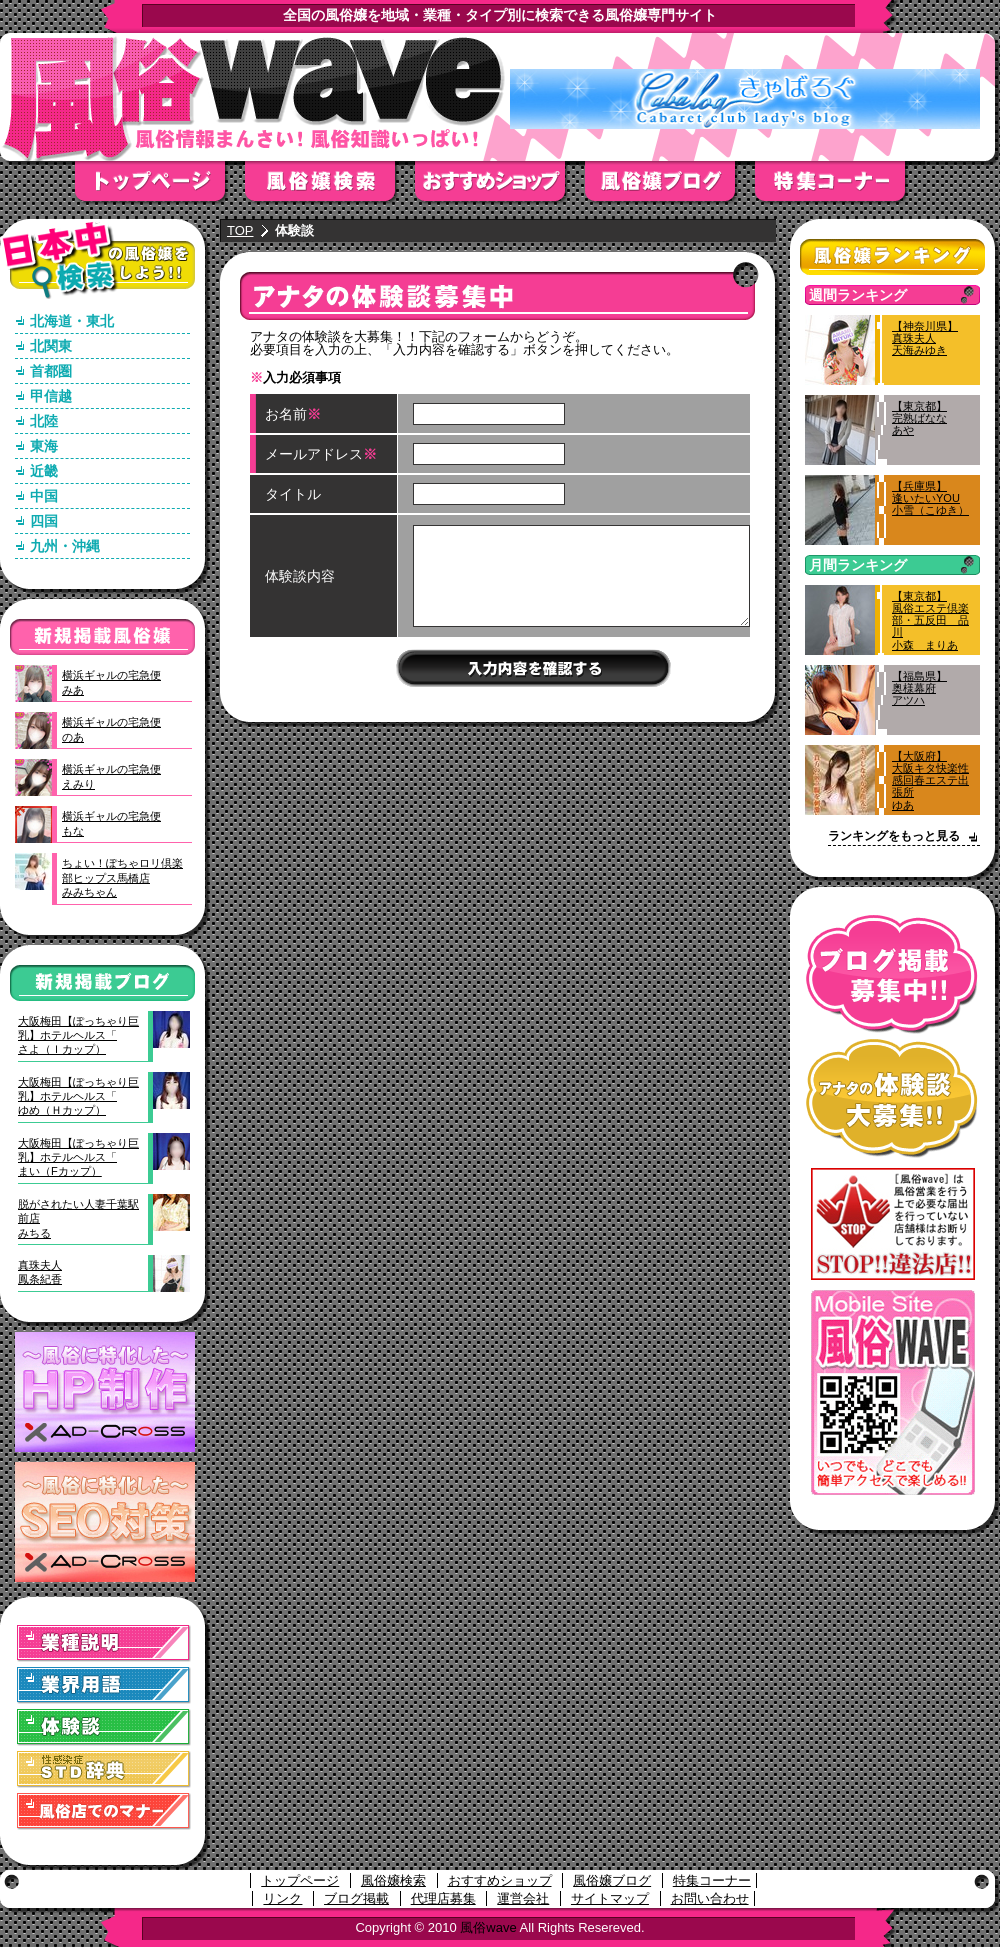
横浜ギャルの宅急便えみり (111, 776)
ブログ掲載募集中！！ (892, 974)
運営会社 (523, 1898)
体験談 (104, 1727)
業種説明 (104, 1643)
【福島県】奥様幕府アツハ (919, 688)
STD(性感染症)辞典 (104, 1769)
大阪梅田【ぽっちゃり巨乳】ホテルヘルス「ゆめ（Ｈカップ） (78, 1096)
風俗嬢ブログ (670, 187)
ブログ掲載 (356, 1898)
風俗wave (488, 1927)
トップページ (160, 187)
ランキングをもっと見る (894, 836)
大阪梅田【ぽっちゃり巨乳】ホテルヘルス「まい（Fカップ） (78, 1157)
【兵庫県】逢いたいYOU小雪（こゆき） (930, 498)
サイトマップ (610, 1898)
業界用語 (104, 1685)
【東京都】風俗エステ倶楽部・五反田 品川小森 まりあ (930, 620)
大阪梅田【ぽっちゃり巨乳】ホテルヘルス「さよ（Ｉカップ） (78, 1035)
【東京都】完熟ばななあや (919, 418)
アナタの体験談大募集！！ (892, 1098)
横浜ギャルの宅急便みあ (111, 682)
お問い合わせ (710, 1898)
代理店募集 (443, 1898)
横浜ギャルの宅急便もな (111, 823)
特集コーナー (712, 1880)
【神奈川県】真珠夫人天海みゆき (925, 338)
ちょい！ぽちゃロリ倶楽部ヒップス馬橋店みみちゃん (122, 877)
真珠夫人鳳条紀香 (40, 1272)
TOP (240, 230)
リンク (282, 1898)
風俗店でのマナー (104, 1811)
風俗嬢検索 (330, 187)
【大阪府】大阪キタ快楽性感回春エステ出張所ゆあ (930, 780)
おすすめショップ (500, 187)
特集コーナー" (840, 187)
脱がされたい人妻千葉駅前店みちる (78, 1218)
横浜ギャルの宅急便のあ (111, 729)
